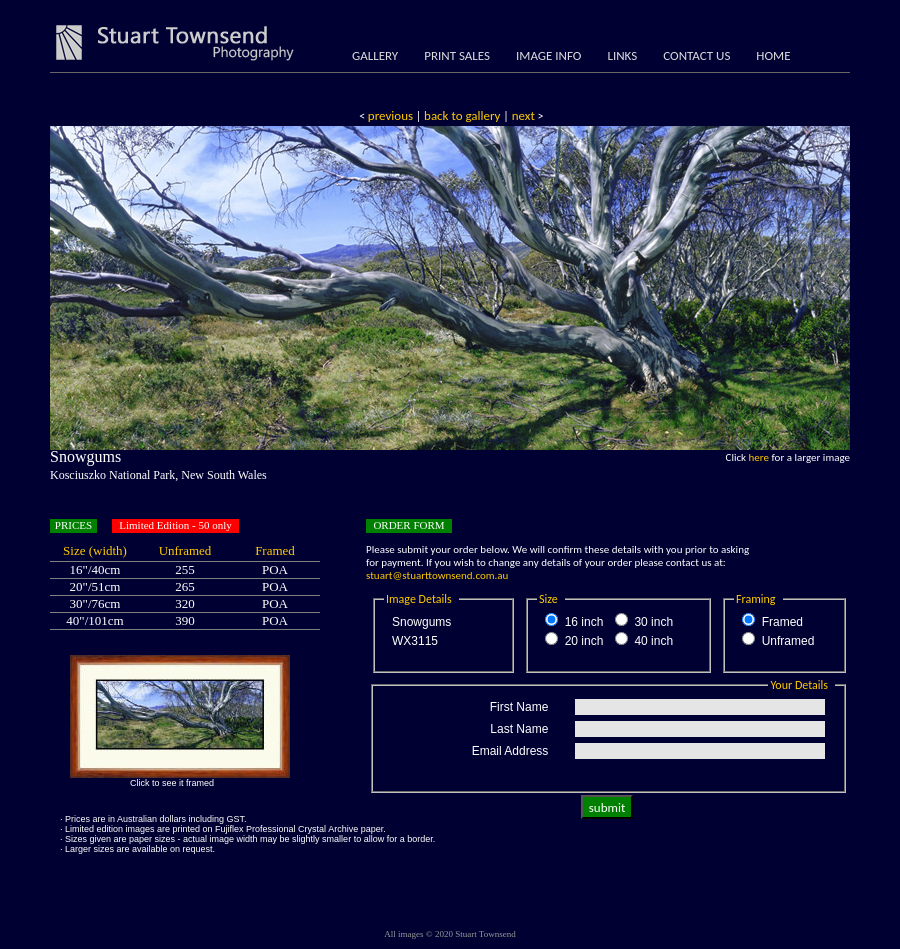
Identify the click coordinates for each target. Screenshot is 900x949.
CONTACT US (696, 55)
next (522, 115)
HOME (773, 55)
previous (390, 115)
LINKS (622, 55)
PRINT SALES (457, 55)
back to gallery (462, 115)
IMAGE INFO (548, 55)
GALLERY (375, 55)
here (759, 457)
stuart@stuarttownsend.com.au (437, 575)
